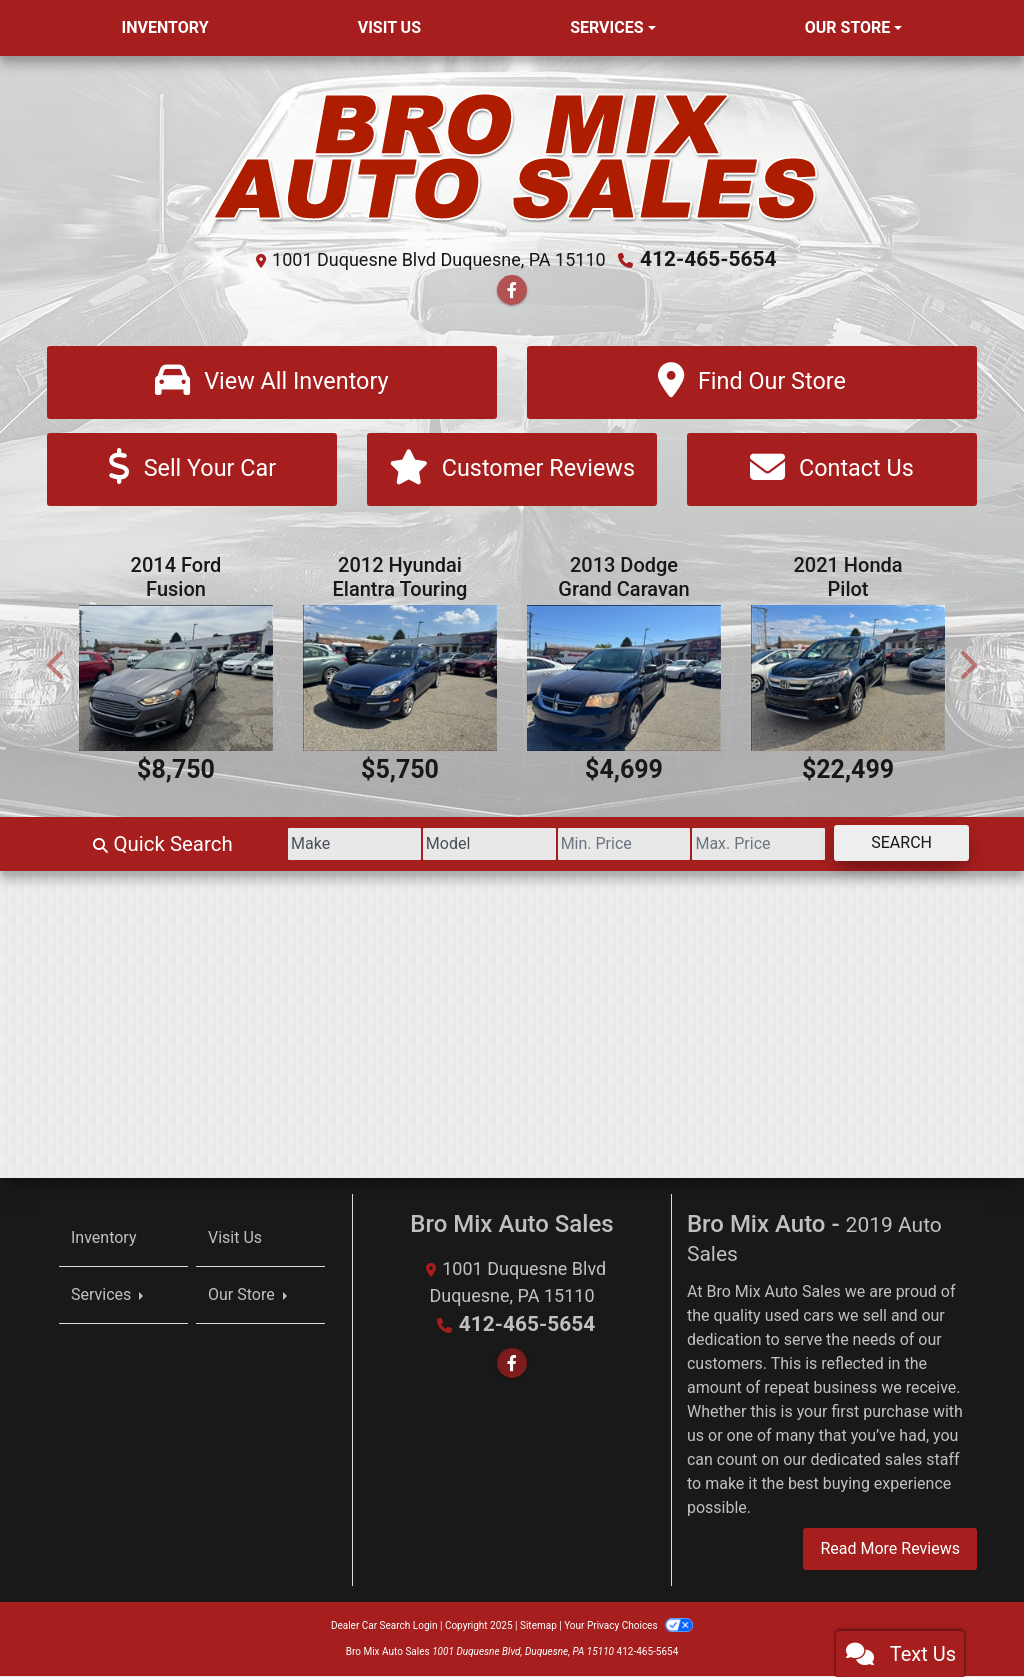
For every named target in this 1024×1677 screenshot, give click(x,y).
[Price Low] (584, 846)
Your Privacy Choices (628, 1626)
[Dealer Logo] (512, 156)
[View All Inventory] (272, 381)
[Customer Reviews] (512, 470)
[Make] (283, 846)
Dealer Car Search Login (384, 1626)
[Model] (433, 846)
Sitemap (538, 1626)
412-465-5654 (708, 259)
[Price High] (735, 846)
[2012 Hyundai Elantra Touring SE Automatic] (400, 680)
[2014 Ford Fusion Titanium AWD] (176, 680)
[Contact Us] (832, 470)
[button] (57, 667)
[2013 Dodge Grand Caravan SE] (624, 680)
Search (893, 844)
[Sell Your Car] (192, 470)
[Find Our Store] (752, 381)
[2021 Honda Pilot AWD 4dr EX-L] (848, 680)
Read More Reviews (890, 1549)
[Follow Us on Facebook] (512, 289)
